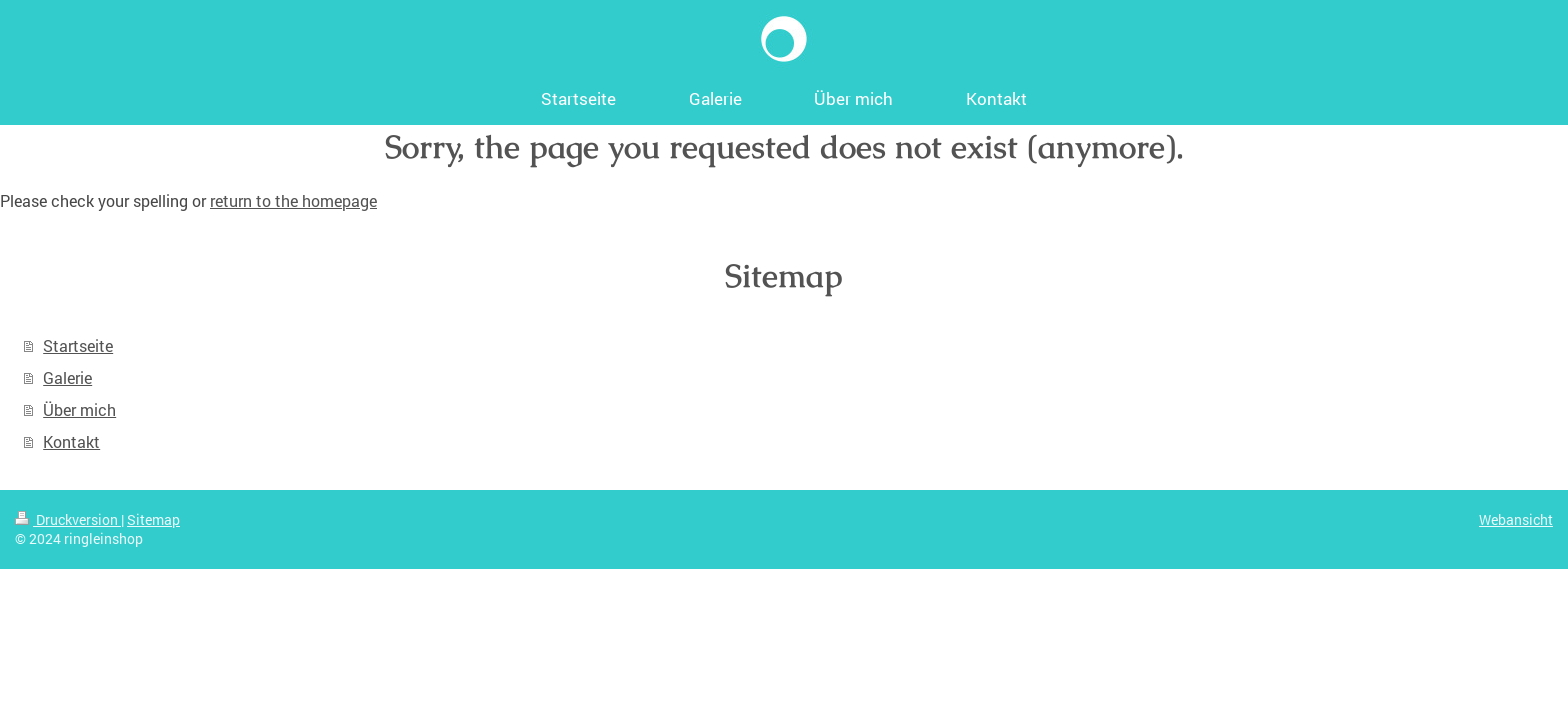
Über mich (79, 409)
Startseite (78, 345)
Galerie (67, 377)
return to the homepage (293, 200)
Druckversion (68, 519)
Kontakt (71, 441)
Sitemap (153, 519)
